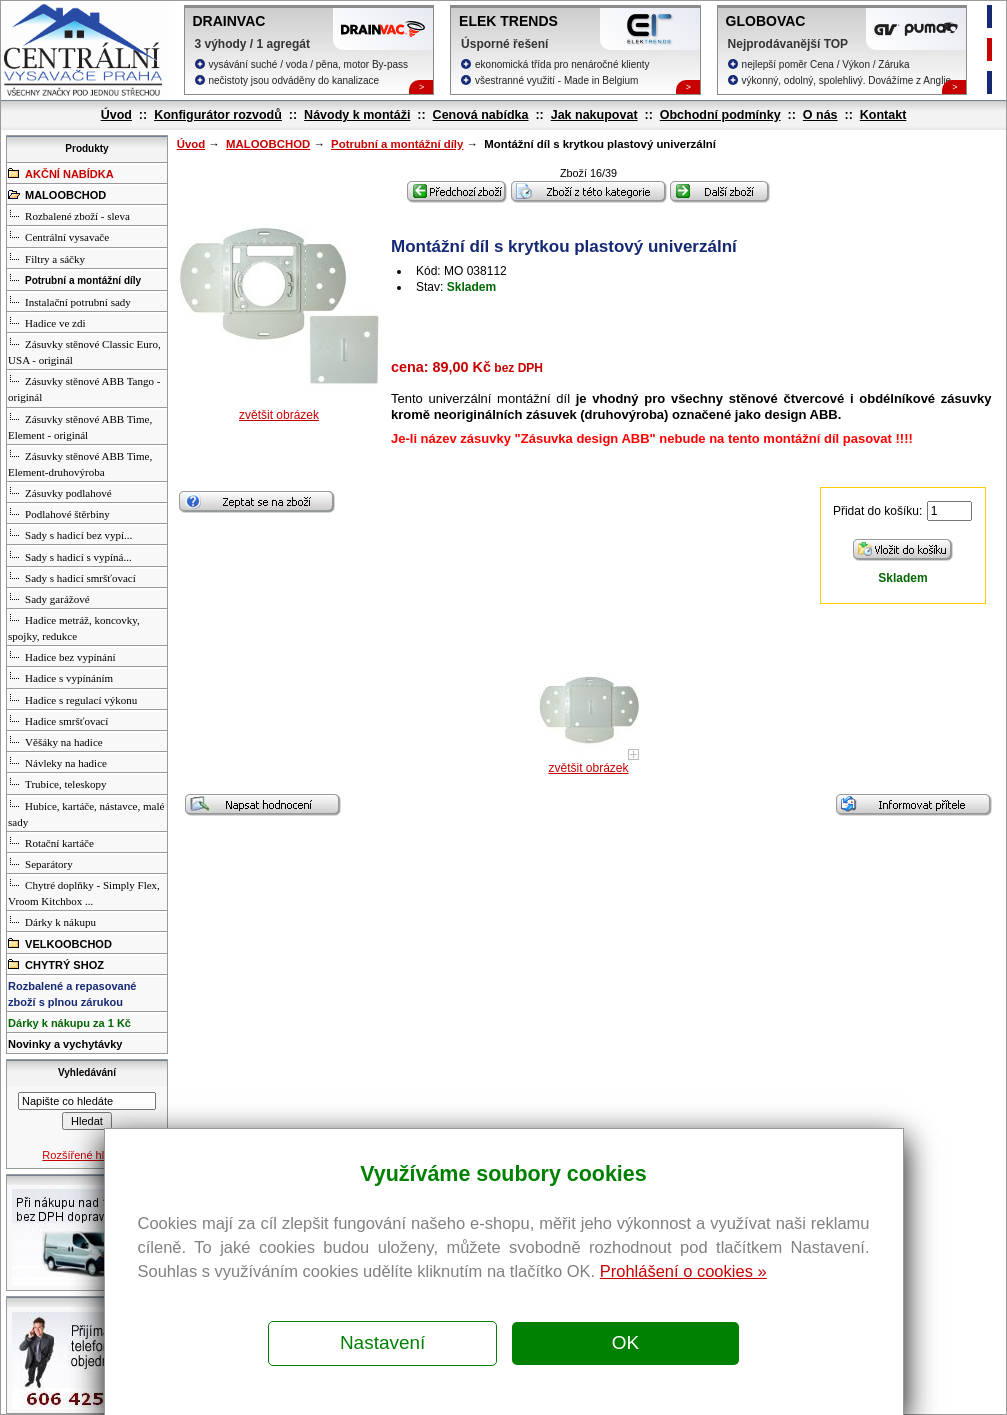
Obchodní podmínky (720, 115)
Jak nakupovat (594, 115)
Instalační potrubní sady (69, 301)
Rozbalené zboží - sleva (69, 215)
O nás (820, 115)
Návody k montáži (357, 115)
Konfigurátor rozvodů (218, 115)
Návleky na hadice (57, 762)
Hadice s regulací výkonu (72, 699)
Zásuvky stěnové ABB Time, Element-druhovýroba (80, 463)
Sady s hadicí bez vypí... (70, 534)
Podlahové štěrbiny (59, 513)
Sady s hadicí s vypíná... (70, 556)
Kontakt (883, 115)
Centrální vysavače (58, 236)
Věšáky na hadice (55, 741)
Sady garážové (48, 598)
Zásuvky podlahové (59, 492)
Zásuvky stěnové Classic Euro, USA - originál (84, 351)
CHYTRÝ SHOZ (56, 964)
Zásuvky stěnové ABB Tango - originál (84, 388)
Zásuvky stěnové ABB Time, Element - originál (80, 426)
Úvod (116, 115)
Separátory (40, 863)
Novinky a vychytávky (65, 1044)
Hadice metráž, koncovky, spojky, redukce (74, 627)
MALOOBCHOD (268, 144)
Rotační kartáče (51, 842)
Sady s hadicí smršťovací (72, 577)
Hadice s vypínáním (60, 677)
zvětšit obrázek (279, 415)
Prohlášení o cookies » (683, 1271)
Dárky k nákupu (52, 921)
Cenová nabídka (481, 115)
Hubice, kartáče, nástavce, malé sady (86, 813)
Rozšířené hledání (86, 1155)
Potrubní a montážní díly (397, 144)
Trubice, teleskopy (57, 783)
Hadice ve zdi (46, 322)
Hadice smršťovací (58, 720)
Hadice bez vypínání (61, 656)
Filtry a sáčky (46, 258)
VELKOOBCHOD (60, 943)
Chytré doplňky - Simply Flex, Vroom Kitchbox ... (84, 892)
